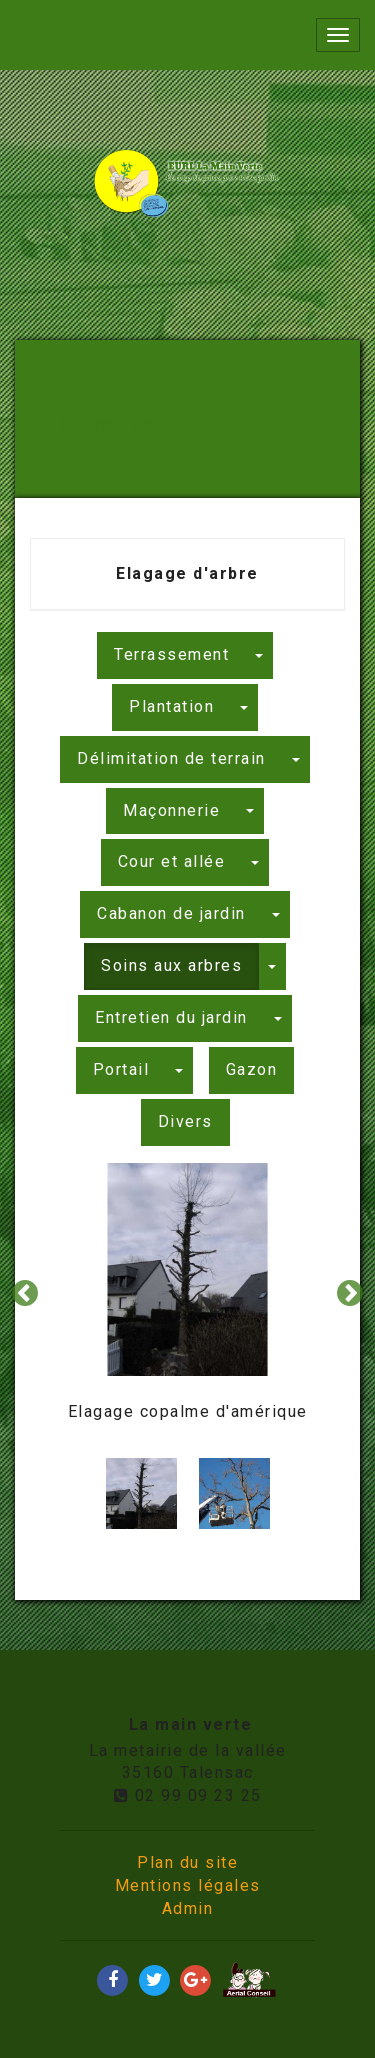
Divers (185, 1121)
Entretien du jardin (171, 1017)
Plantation (171, 706)
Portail (121, 1069)
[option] (187, 1294)
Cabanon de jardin (171, 913)
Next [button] (350, 1294)
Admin (188, 1908)
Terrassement (171, 654)
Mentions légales (188, 1885)
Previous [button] (25, 1294)
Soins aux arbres (171, 965)
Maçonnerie (171, 810)
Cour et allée (172, 861)
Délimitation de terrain (171, 758)
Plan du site (187, 1862)
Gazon (252, 1069)
